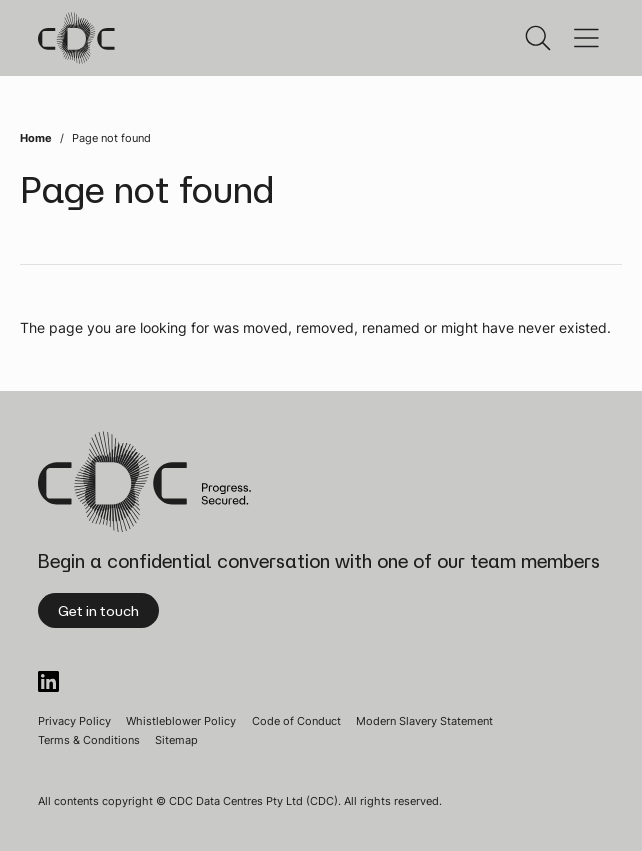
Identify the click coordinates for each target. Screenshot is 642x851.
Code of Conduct (296, 721)
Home (36, 138)
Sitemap (176, 740)
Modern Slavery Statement (424, 721)
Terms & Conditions (89, 740)
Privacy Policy (74, 721)
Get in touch (98, 610)
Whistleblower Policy (181, 721)
